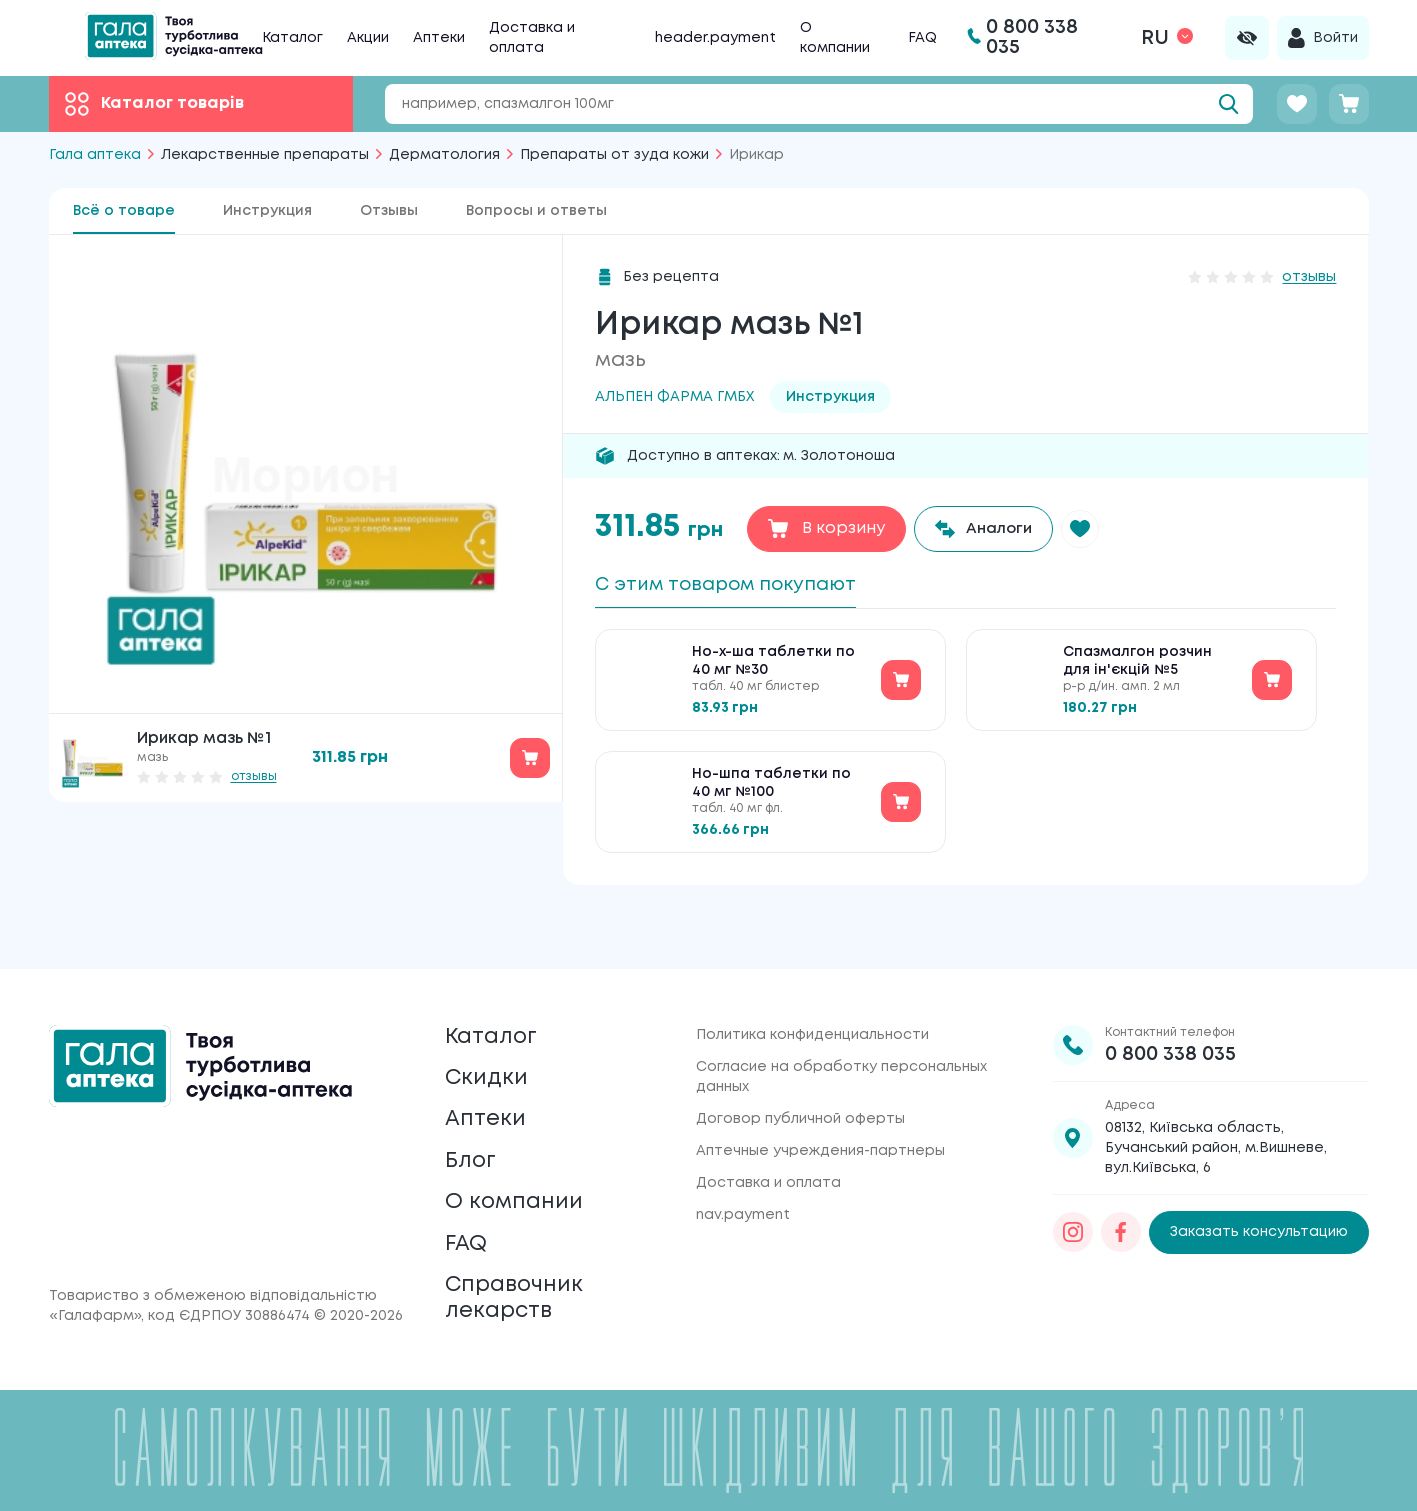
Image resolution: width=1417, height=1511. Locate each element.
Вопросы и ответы (536, 211)
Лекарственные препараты (265, 155)
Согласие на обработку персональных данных (841, 1032)
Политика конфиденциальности (812, 990)
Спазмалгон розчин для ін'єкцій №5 (1137, 668)
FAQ (922, 38)
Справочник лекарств (521, 1293)
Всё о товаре (124, 211)
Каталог (292, 38)
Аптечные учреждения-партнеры (820, 1106)
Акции (368, 38)
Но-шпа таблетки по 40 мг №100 (771, 790)
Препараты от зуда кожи (614, 155)
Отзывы (389, 211)
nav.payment (743, 1170)
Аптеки (439, 38)
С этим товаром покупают (738, 585)
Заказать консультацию (1259, 1188)
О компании (520, 1183)
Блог (473, 1136)
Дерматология (444, 155)
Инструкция (267, 211)
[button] (1089, 529)
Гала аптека (95, 155)
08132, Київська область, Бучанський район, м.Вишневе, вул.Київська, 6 (1216, 1103)
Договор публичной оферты (800, 1074)
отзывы (254, 776)
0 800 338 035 (1170, 1009)
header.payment (715, 38)
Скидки (490, 1042)
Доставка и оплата (768, 1138)
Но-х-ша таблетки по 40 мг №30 (773, 668)
